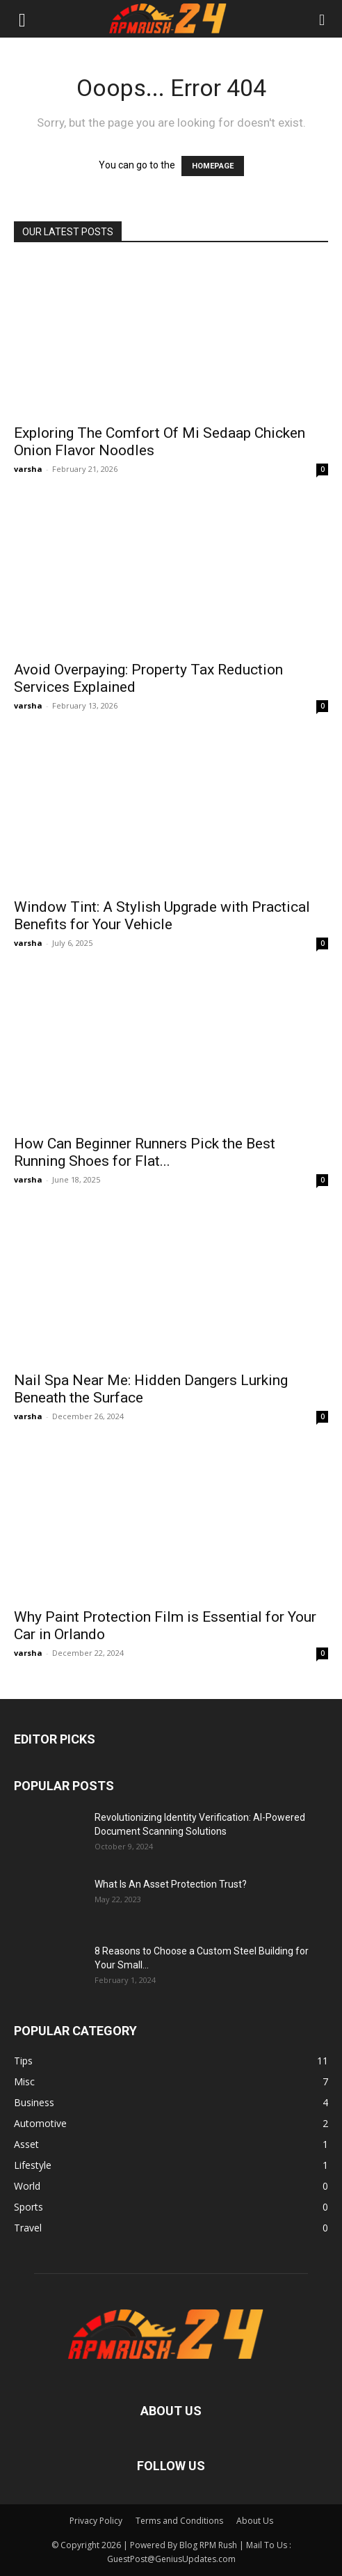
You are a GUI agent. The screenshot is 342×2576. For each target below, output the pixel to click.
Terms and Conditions (179, 2521)
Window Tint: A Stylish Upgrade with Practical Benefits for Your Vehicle (162, 916)
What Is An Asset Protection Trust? (171, 1884)
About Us (254, 2521)
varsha (28, 469)
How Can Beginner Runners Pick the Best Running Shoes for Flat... (144, 1152)
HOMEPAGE (213, 166)
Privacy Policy (96, 2521)
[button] (22, 19)
